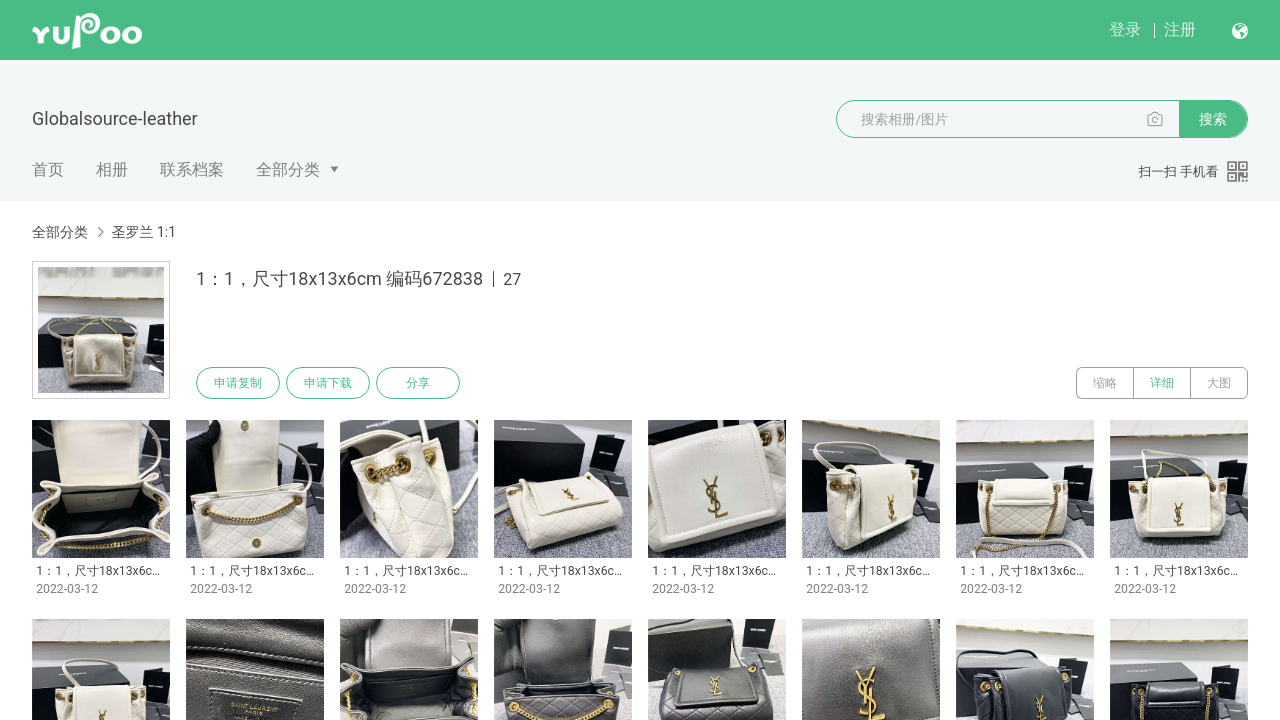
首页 (48, 169)
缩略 (1105, 383)
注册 (1180, 29)
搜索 (1213, 119)
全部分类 (288, 169)
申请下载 (328, 383)
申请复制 (238, 383)
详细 (1162, 383)
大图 (1219, 383)
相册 (112, 169)
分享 (418, 383)
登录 (1125, 29)
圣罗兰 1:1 (143, 232)
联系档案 (192, 169)
